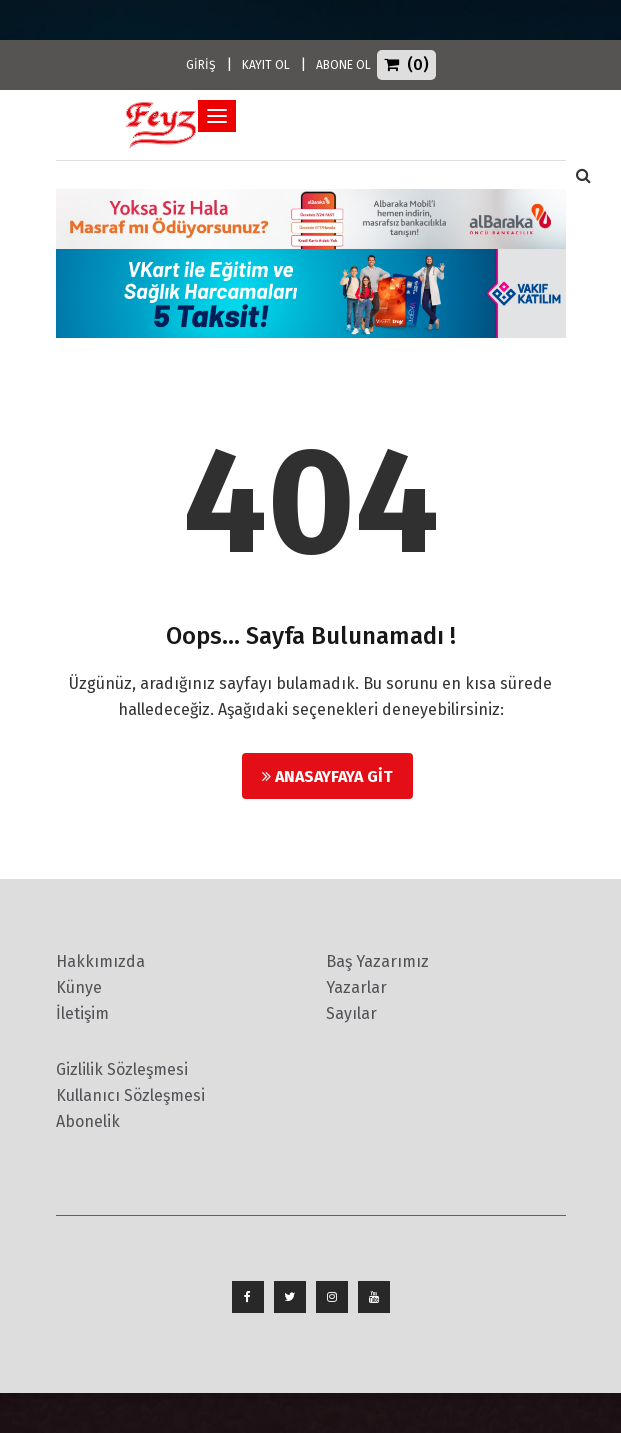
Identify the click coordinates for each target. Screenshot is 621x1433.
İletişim (82, 1013)
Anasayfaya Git (327, 776)
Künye (79, 987)
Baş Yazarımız (377, 961)
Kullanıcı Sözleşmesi (130, 1095)
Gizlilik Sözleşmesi (122, 1069)
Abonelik (88, 1121)
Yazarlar (356, 987)
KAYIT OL (266, 65)
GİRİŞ (201, 65)
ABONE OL (343, 65)
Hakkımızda (100, 961)
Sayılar (351, 1013)
